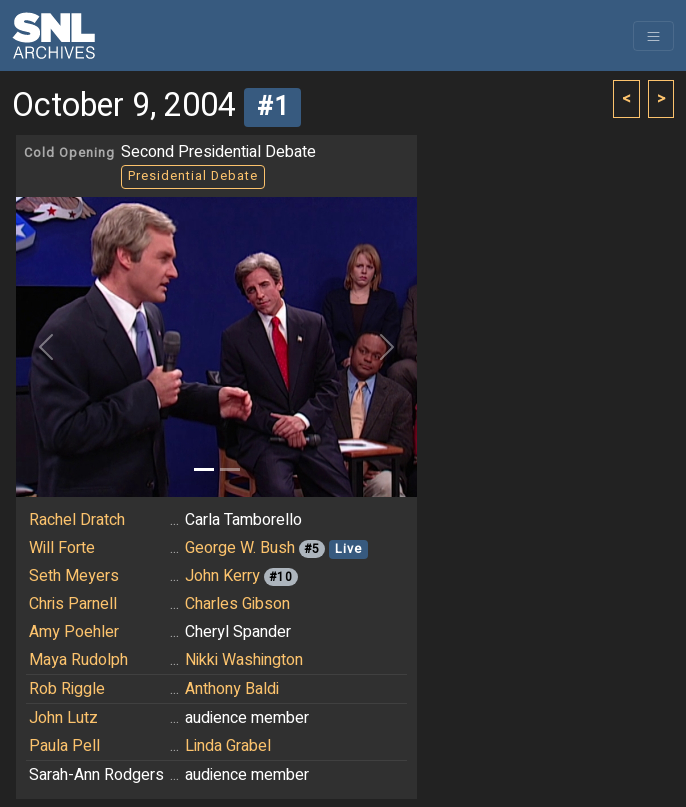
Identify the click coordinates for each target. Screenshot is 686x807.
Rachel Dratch (77, 520)
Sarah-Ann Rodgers (96, 775)
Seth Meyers (74, 576)
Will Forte (62, 548)
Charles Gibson (237, 604)
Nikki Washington (244, 660)
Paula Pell (64, 746)
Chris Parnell (73, 604)
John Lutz (63, 718)
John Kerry (222, 576)
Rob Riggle (67, 689)
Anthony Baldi (232, 689)
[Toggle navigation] (653, 36)
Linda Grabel (228, 746)
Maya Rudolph (78, 660)
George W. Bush (240, 548)
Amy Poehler (74, 632)
